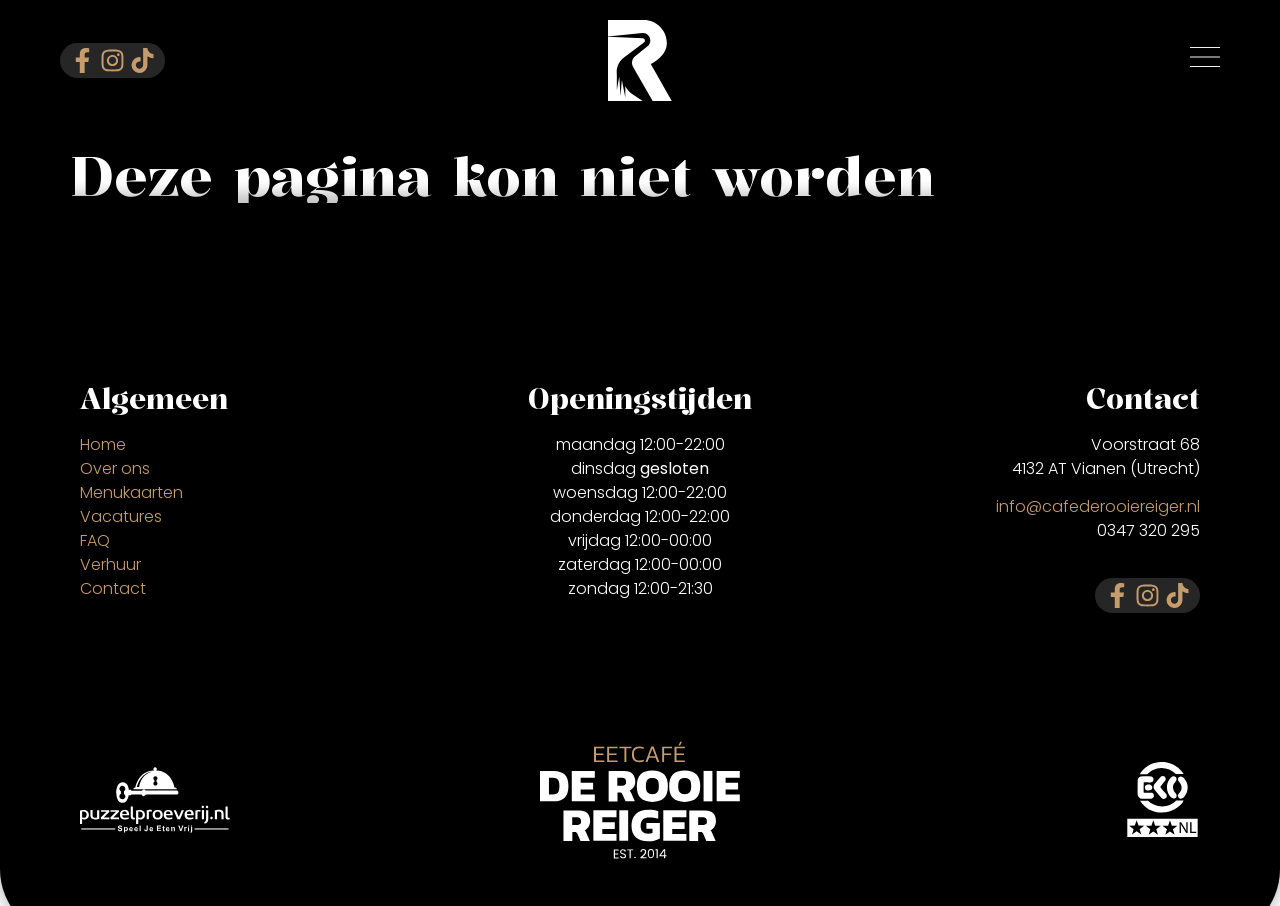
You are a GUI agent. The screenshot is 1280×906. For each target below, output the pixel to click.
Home (103, 444)
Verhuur (110, 564)
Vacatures (121, 516)
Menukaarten (131, 492)
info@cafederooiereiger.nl (1098, 506)
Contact (113, 588)
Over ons (115, 468)
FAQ (95, 540)
